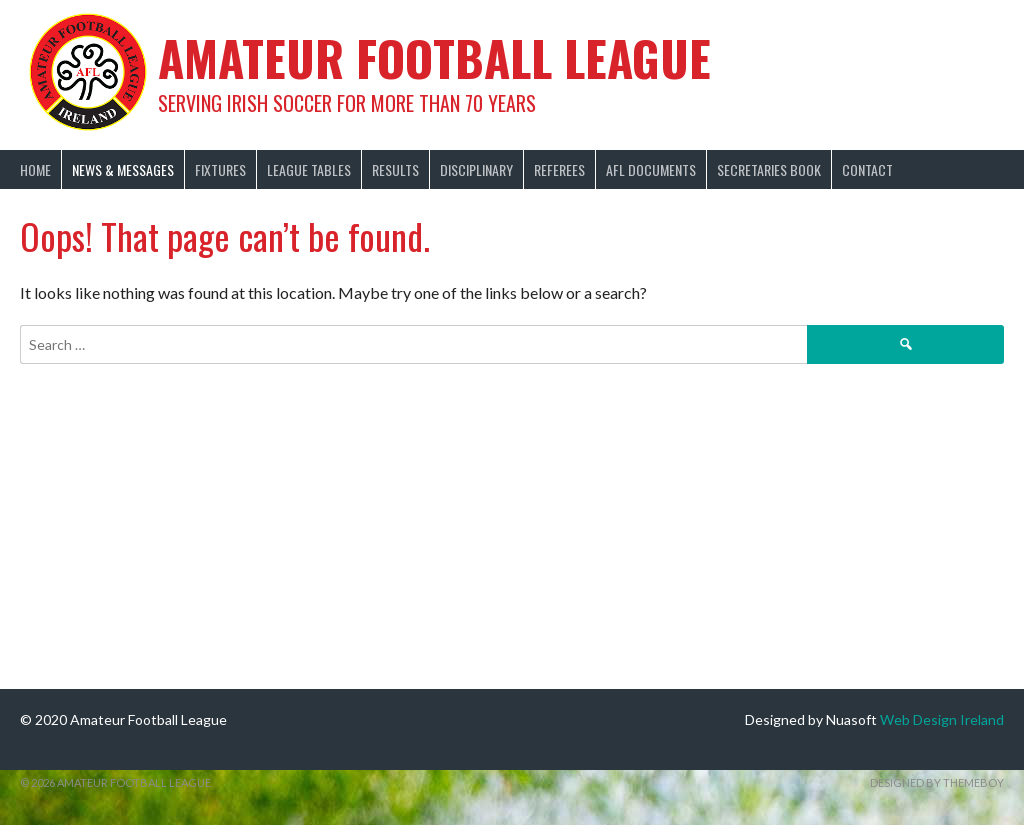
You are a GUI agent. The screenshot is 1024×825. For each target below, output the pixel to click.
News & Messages (123, 169)
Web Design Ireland (942, 719)
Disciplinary (476, 169)
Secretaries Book (769, 169)
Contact (867, 169)
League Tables (309, 169)
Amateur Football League (434, 57)
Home (35, 169)
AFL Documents (651, 169)
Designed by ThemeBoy (937, 782)
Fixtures (220, 169)
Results (395, 169)
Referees (559, 169)
